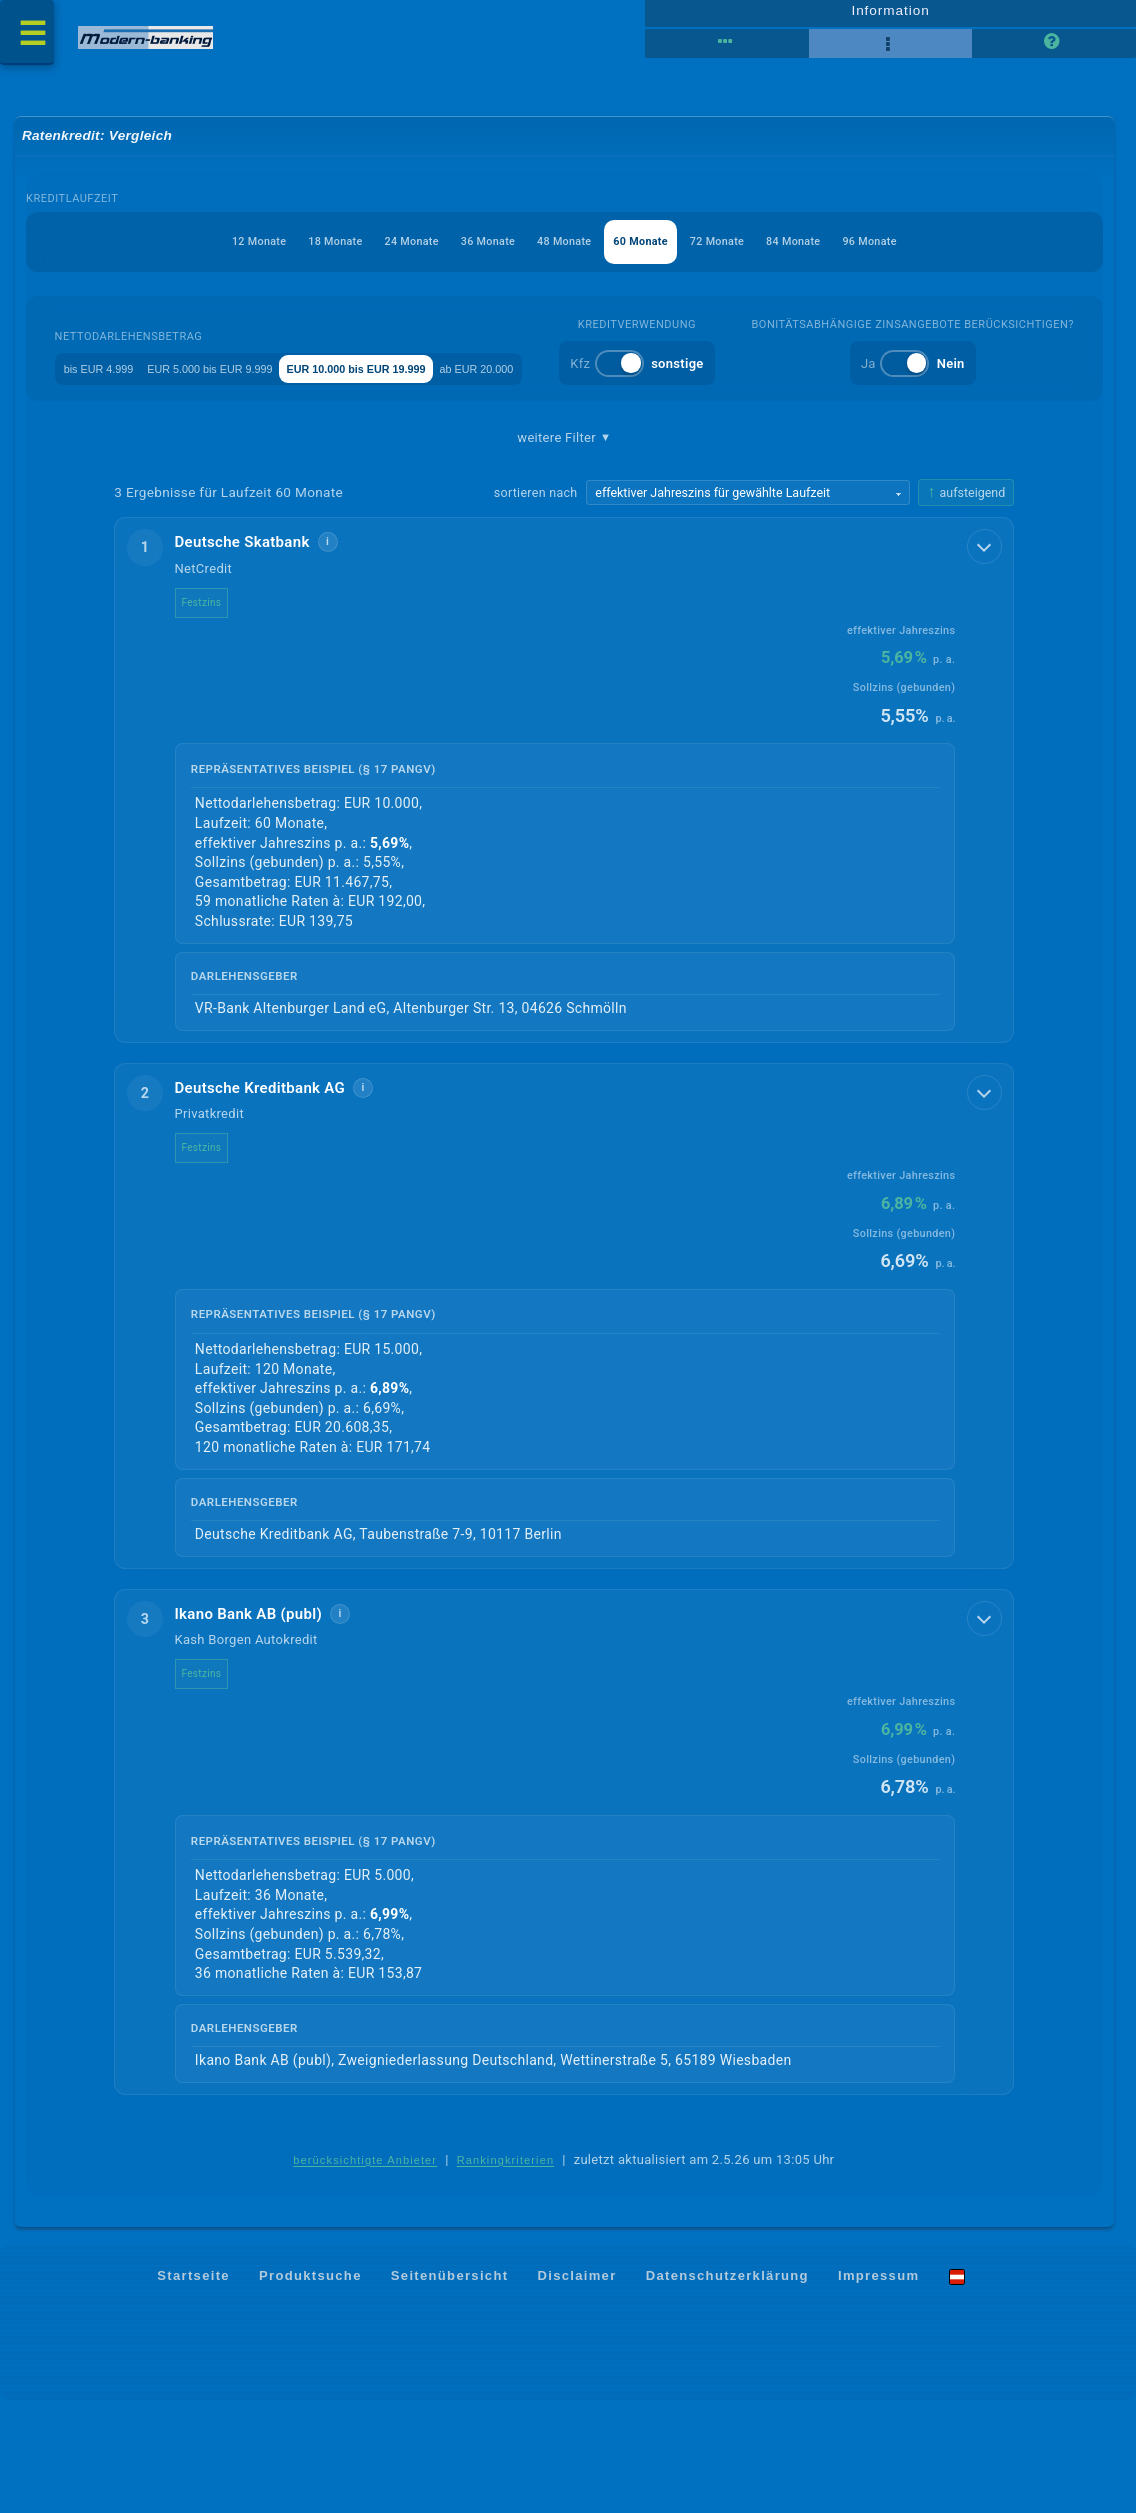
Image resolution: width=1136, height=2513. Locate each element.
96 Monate (926, 251)
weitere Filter (564, 547)
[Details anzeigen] (986, 655)
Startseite (193, 2388)
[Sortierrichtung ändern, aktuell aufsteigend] (966, 601)
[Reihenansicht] (726, 50)
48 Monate (564, 251)
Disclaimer (576, 2388)
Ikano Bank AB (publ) (261, 1726)
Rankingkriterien (506, 2273)
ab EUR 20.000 (683, 378)
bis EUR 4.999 (182, 378)
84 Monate (835, 251)
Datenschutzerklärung (727, 2388)
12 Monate (202, 251)
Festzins (214, 711)
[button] (564, 889)
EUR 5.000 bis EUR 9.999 (331, 378)
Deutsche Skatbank (254, 652)
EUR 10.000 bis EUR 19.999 (523, 378)
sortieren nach (536, 601)
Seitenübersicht (449, 2388)
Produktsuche (310, 2388)
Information (890, 17)
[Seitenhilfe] (1053, 50)
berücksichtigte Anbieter (365, 2273)
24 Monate (383, 251)
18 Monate (293, 251)
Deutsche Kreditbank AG (272, 1198)
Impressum (878, 2388)
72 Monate (745, 251)
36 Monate (473, 251)
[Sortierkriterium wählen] (748, 602)
